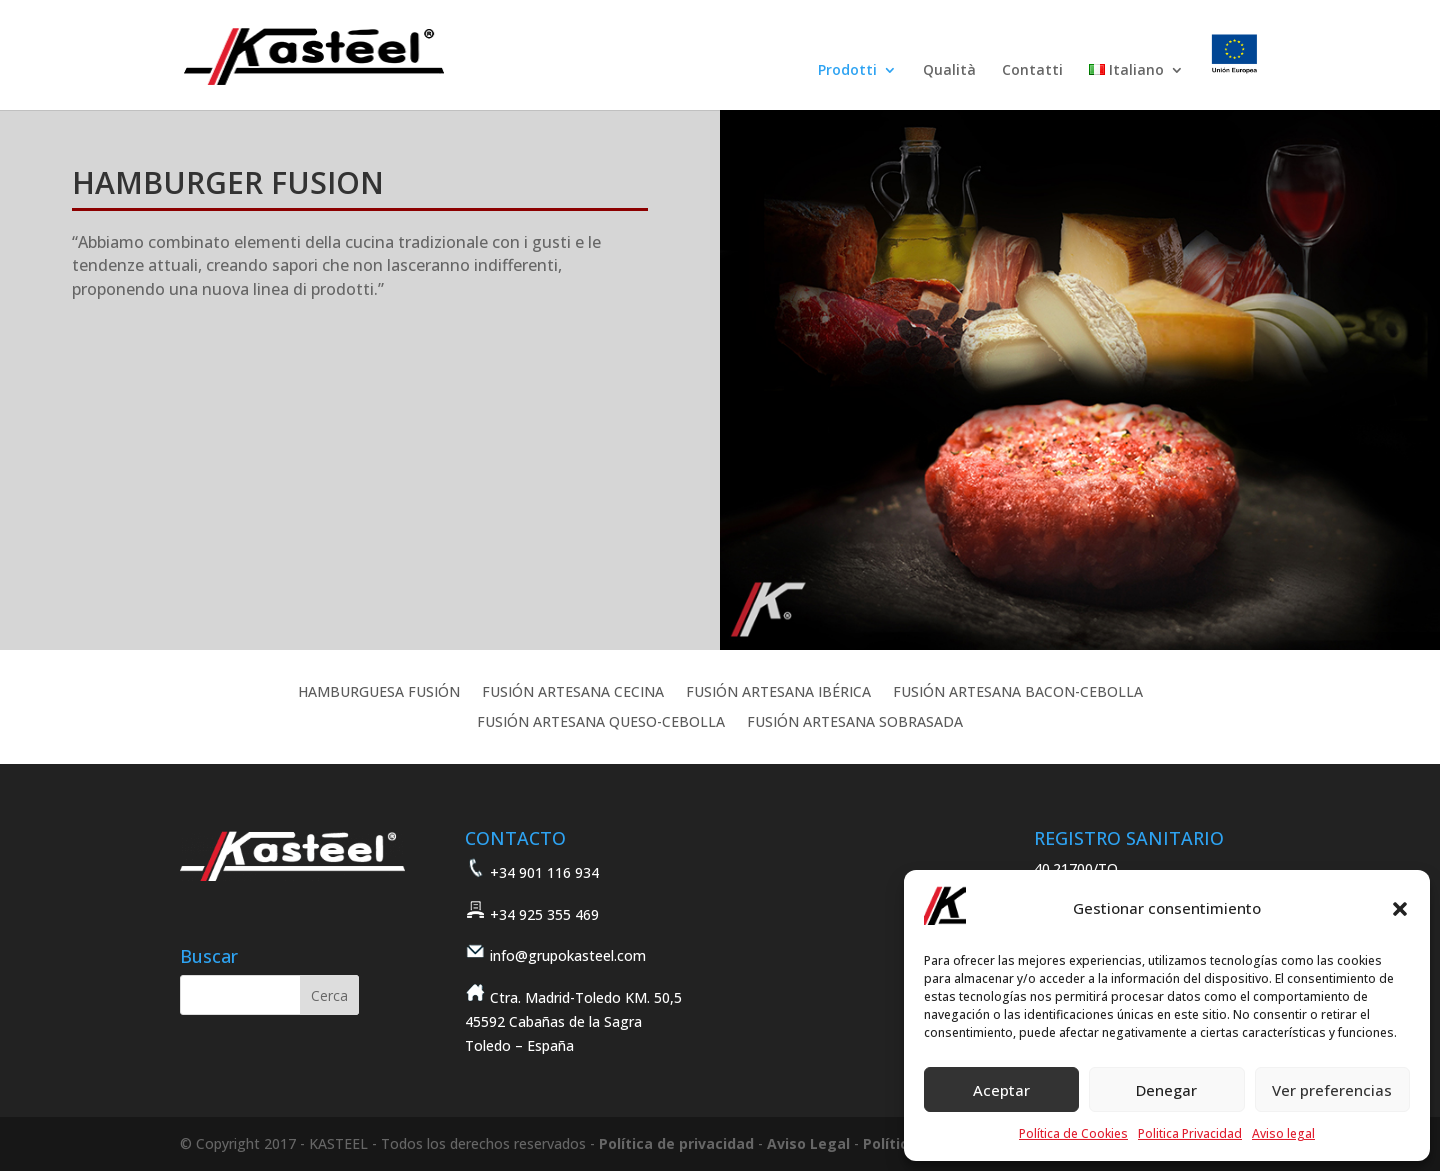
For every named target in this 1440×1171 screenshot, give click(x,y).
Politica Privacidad (1190, 1133)
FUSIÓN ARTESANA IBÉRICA (778, 693)
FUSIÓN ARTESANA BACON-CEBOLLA (1018, 693)
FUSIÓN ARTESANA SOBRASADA (855, 723)
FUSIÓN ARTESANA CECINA (573, 693)
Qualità (949, 71)
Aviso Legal (808, 1143)
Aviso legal (1283, 1133)
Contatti (1032, 71)
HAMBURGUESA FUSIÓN (379, 693)
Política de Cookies (1073, 1133)
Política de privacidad (676, 1143)
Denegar (1166, 1090)
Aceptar (1001, 1090)
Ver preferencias (1332, 1090)
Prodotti (847, 71)
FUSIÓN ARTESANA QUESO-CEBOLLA (601, 723)
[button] (1400, 909)
